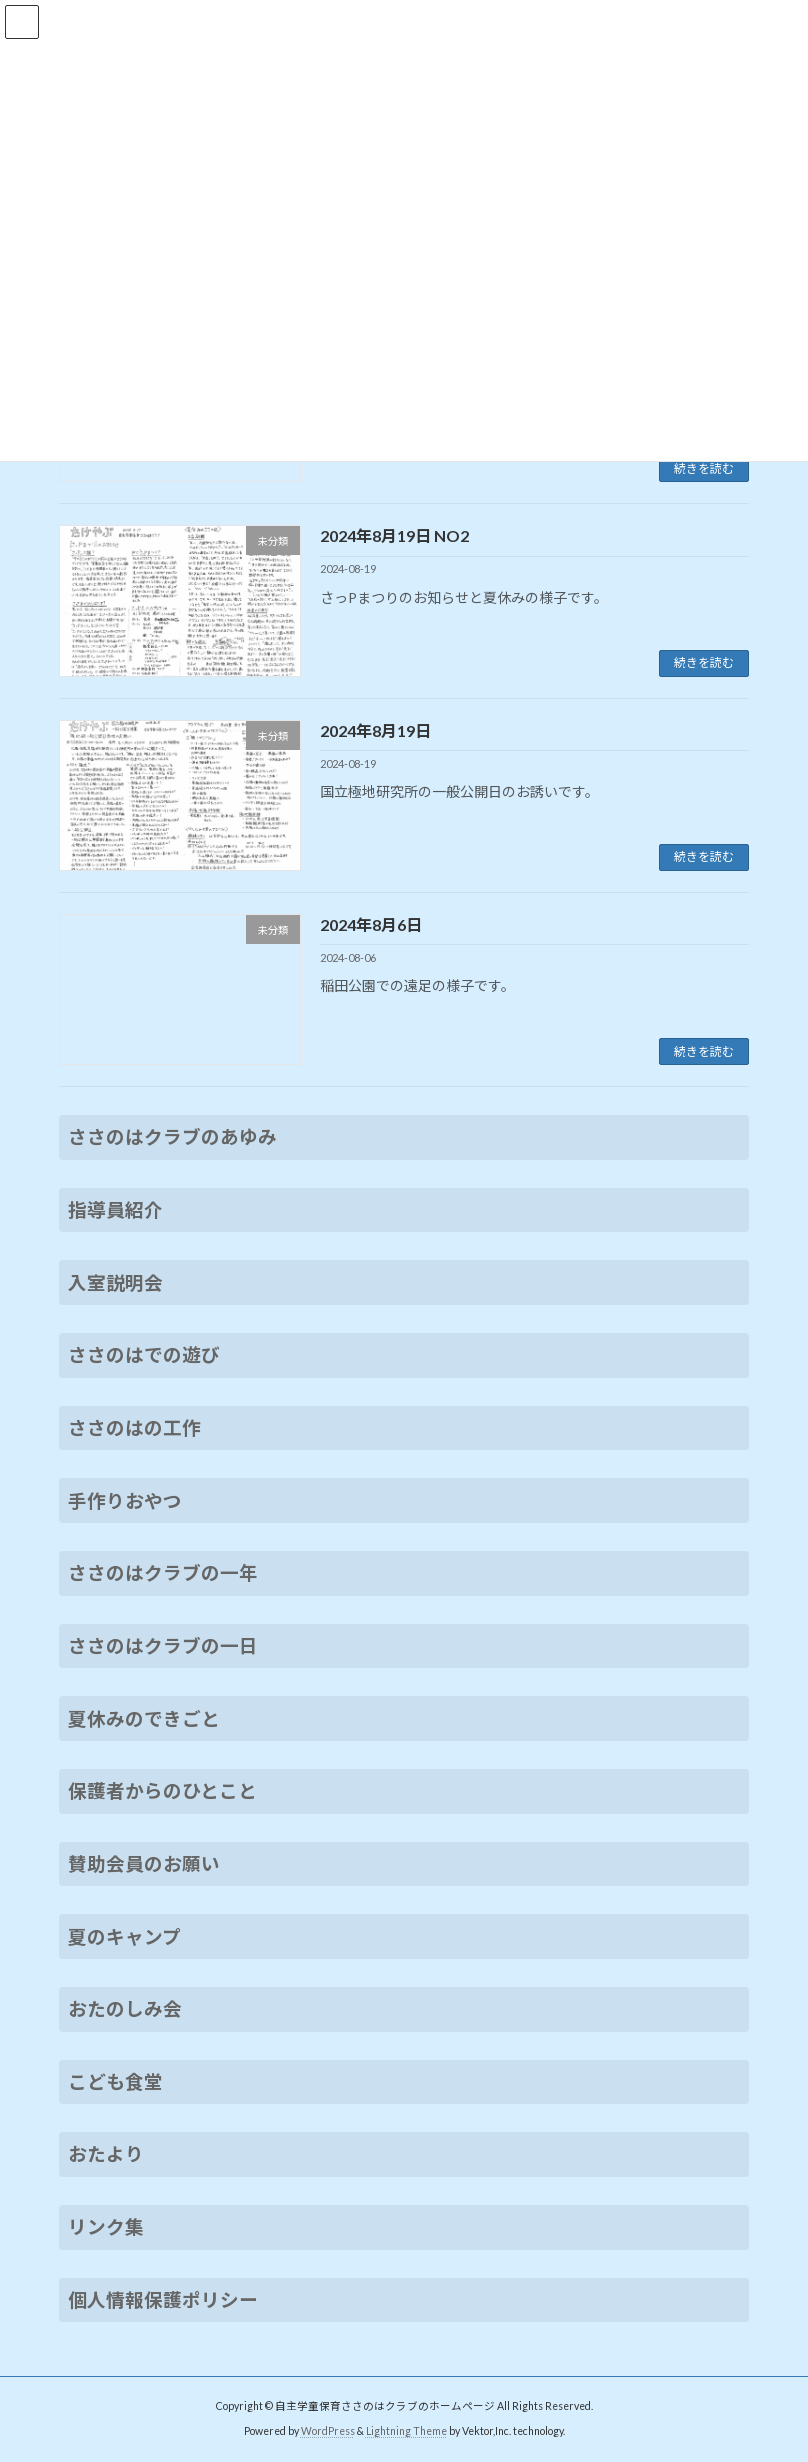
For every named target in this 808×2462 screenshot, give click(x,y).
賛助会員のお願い (144, 1864)
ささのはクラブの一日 (163, 1646)
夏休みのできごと (144, 1719)
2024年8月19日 (375, 730)
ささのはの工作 (134, 1428)
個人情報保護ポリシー (163, 2300)
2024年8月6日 (371, 924)
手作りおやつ (125, 1501)
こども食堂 (115, 2082)
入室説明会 (115, 1283)
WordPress (328, 2431)
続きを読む (704, 468)
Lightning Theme (406, 2431)
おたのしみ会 (125, 2009)
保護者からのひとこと (162, 1791)
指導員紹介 (115, 1210)
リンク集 (106, 2227)
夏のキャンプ (124, 1937)
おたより (106, 2155)
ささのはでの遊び (144, 1355)
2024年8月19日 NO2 (394, 535)
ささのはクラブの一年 (163, 1573)
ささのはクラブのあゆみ (172, 1137)
